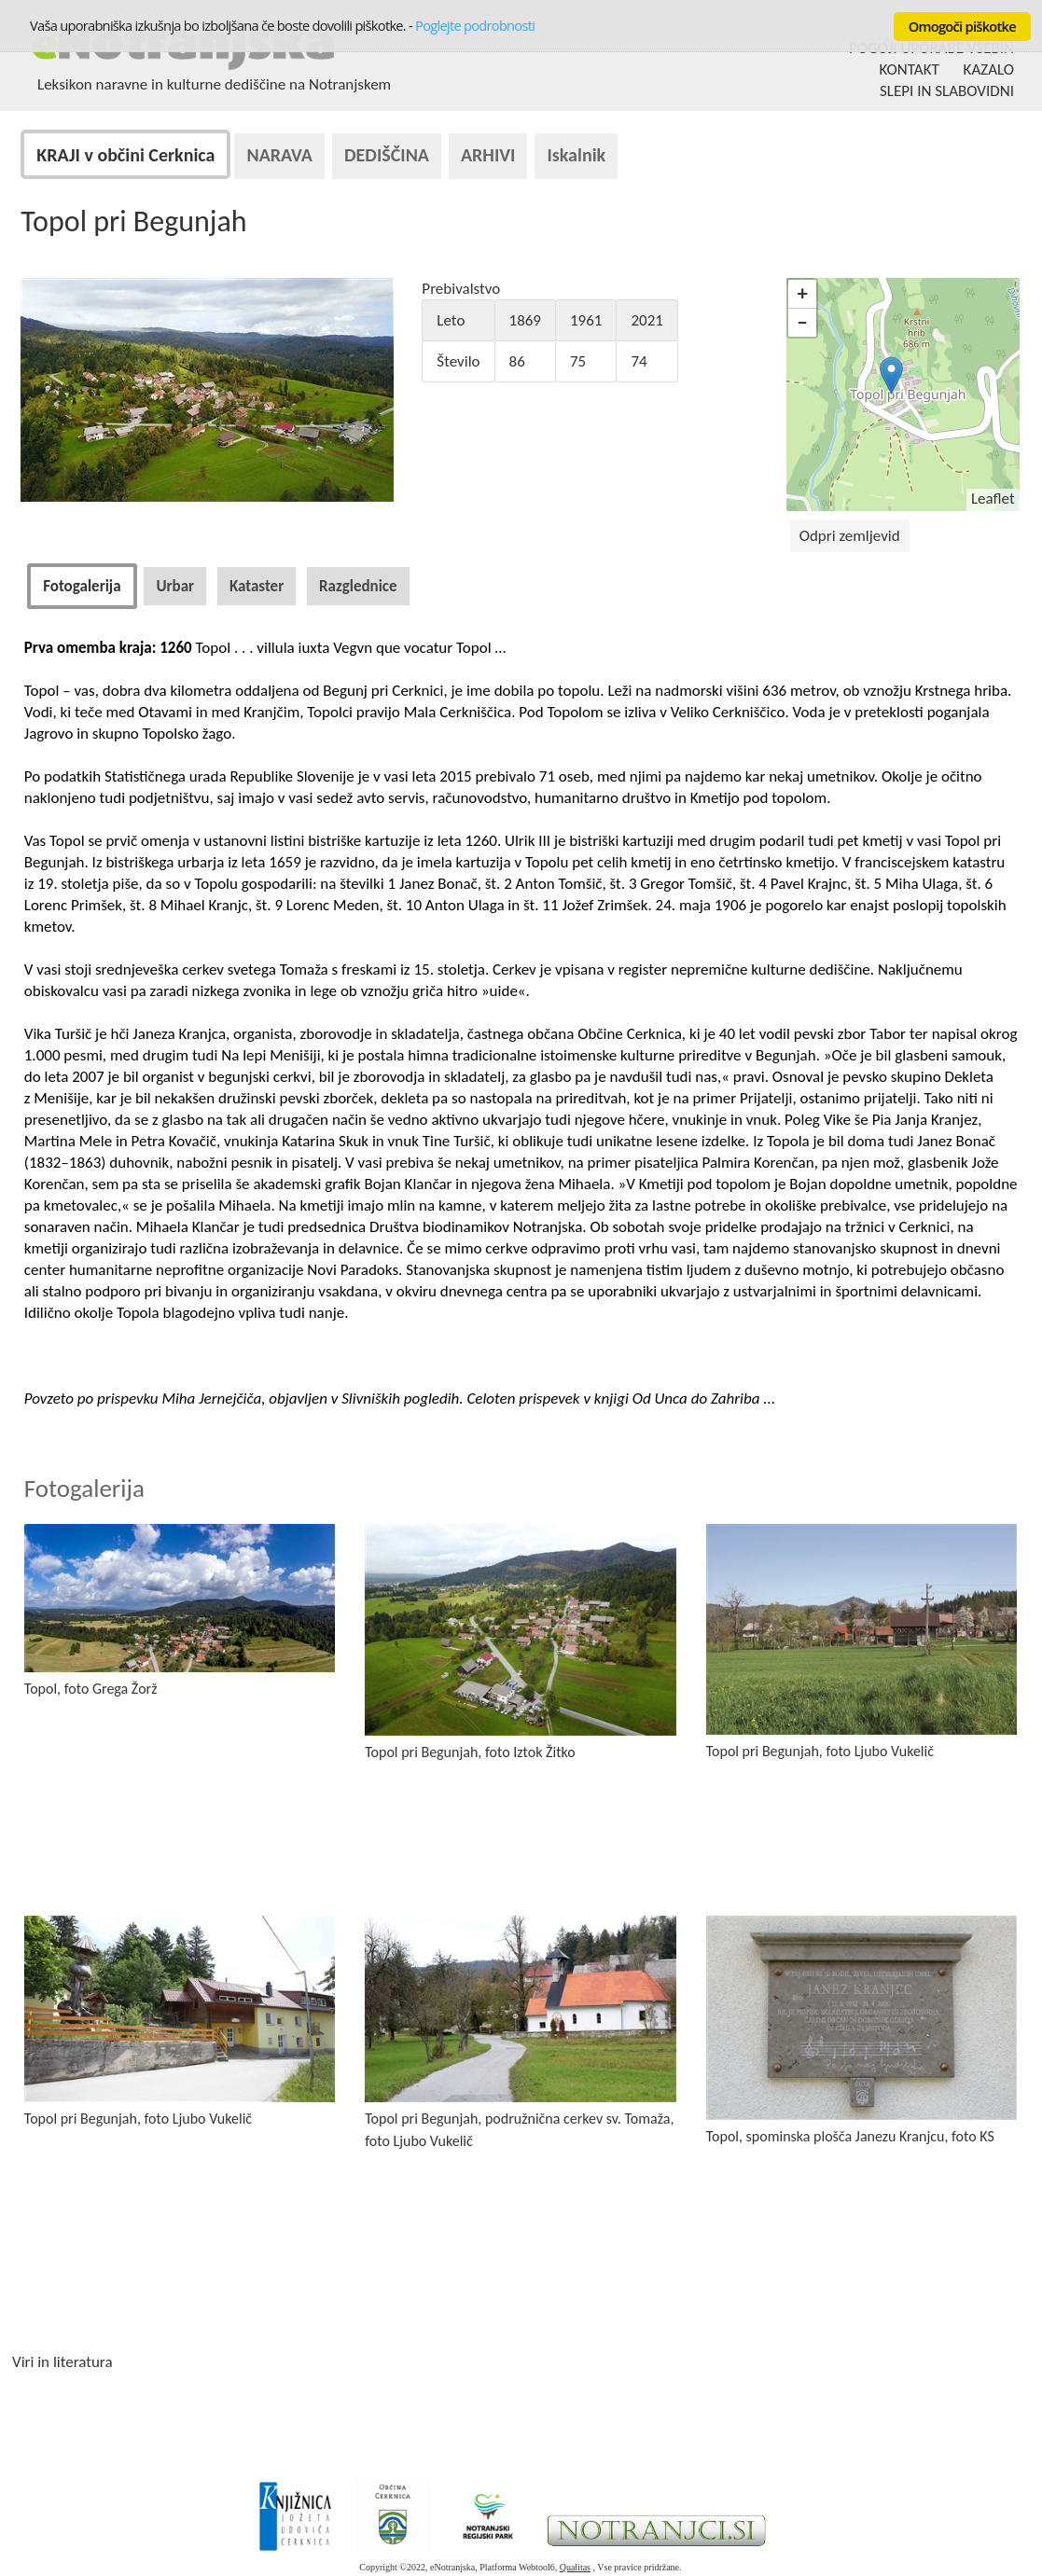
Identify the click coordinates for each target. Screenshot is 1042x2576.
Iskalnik (576, 155)
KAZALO (989, 69)
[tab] (81, 586)
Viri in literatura (62, 2362)
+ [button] (803, 293)
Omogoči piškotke (962, 26)
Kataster (256, 586)
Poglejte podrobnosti (475, 25)
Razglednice (358, 586)
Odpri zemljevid (849, 536)
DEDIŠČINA (386, 155)
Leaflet (993, 498)
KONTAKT (909, 69)
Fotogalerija (81, 586)
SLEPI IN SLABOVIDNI (947, 91)
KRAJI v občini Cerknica (125, 155)
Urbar (175, 586)
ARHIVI (488, 155)
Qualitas (575, 2567)
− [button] (803, 322)
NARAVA (279, 155)
